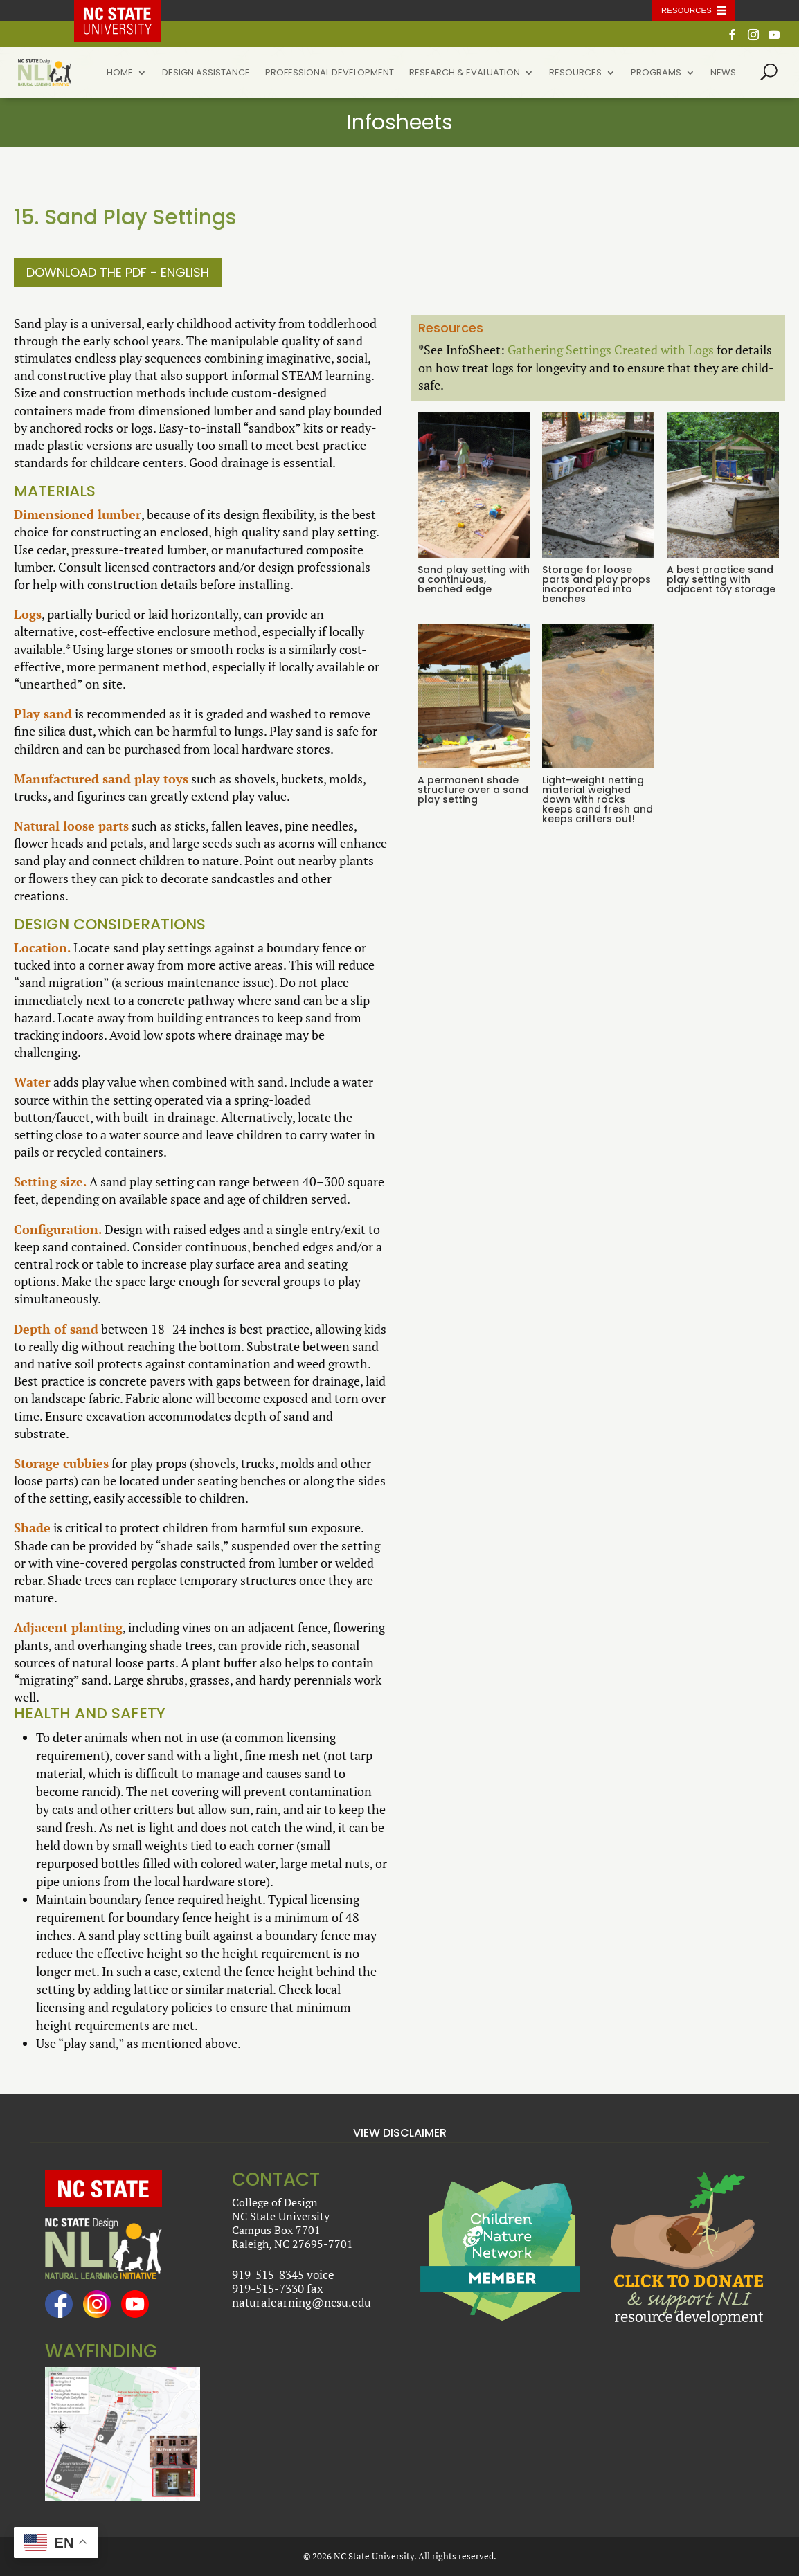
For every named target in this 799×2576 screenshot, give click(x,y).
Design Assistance (206, 73)
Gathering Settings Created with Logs (611, 349)
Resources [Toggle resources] (686, 10)
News (723, 73)
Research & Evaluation (464, 73)
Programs (656, 73)
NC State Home (127, 10)
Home (120, 73)
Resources (575, 73)
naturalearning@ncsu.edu (301, 2302)
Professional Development (329, 73)
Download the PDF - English (117, 272)
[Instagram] (753, 38)
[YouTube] (774, 38)
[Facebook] (732, 38)
